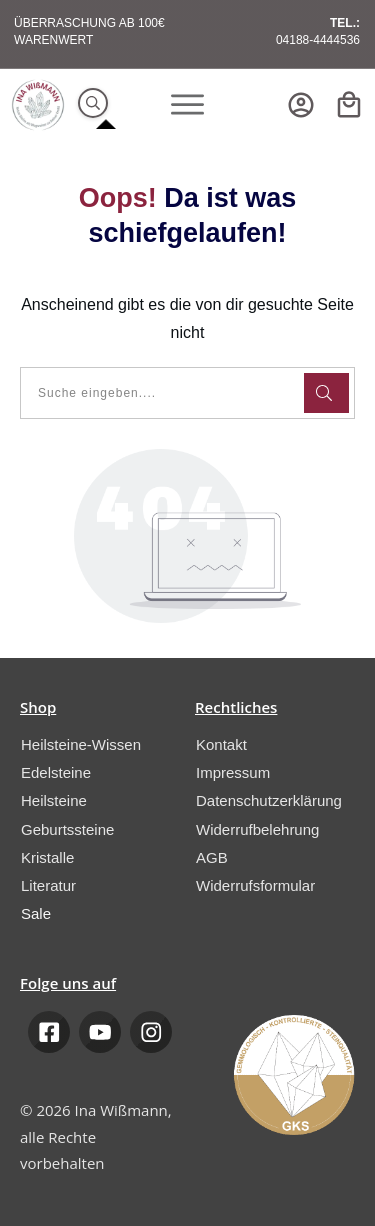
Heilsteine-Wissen (81, 744)
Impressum (233, 772)
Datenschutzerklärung (269, 800)
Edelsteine (56, 772)
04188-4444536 (318, 40)
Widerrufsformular (255, 885)
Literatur (48, 885)
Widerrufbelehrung (257, 829)
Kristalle (47, 857)
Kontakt (221, 744)
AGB (212, 857)
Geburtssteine (67, 829)
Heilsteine (54, 800)
